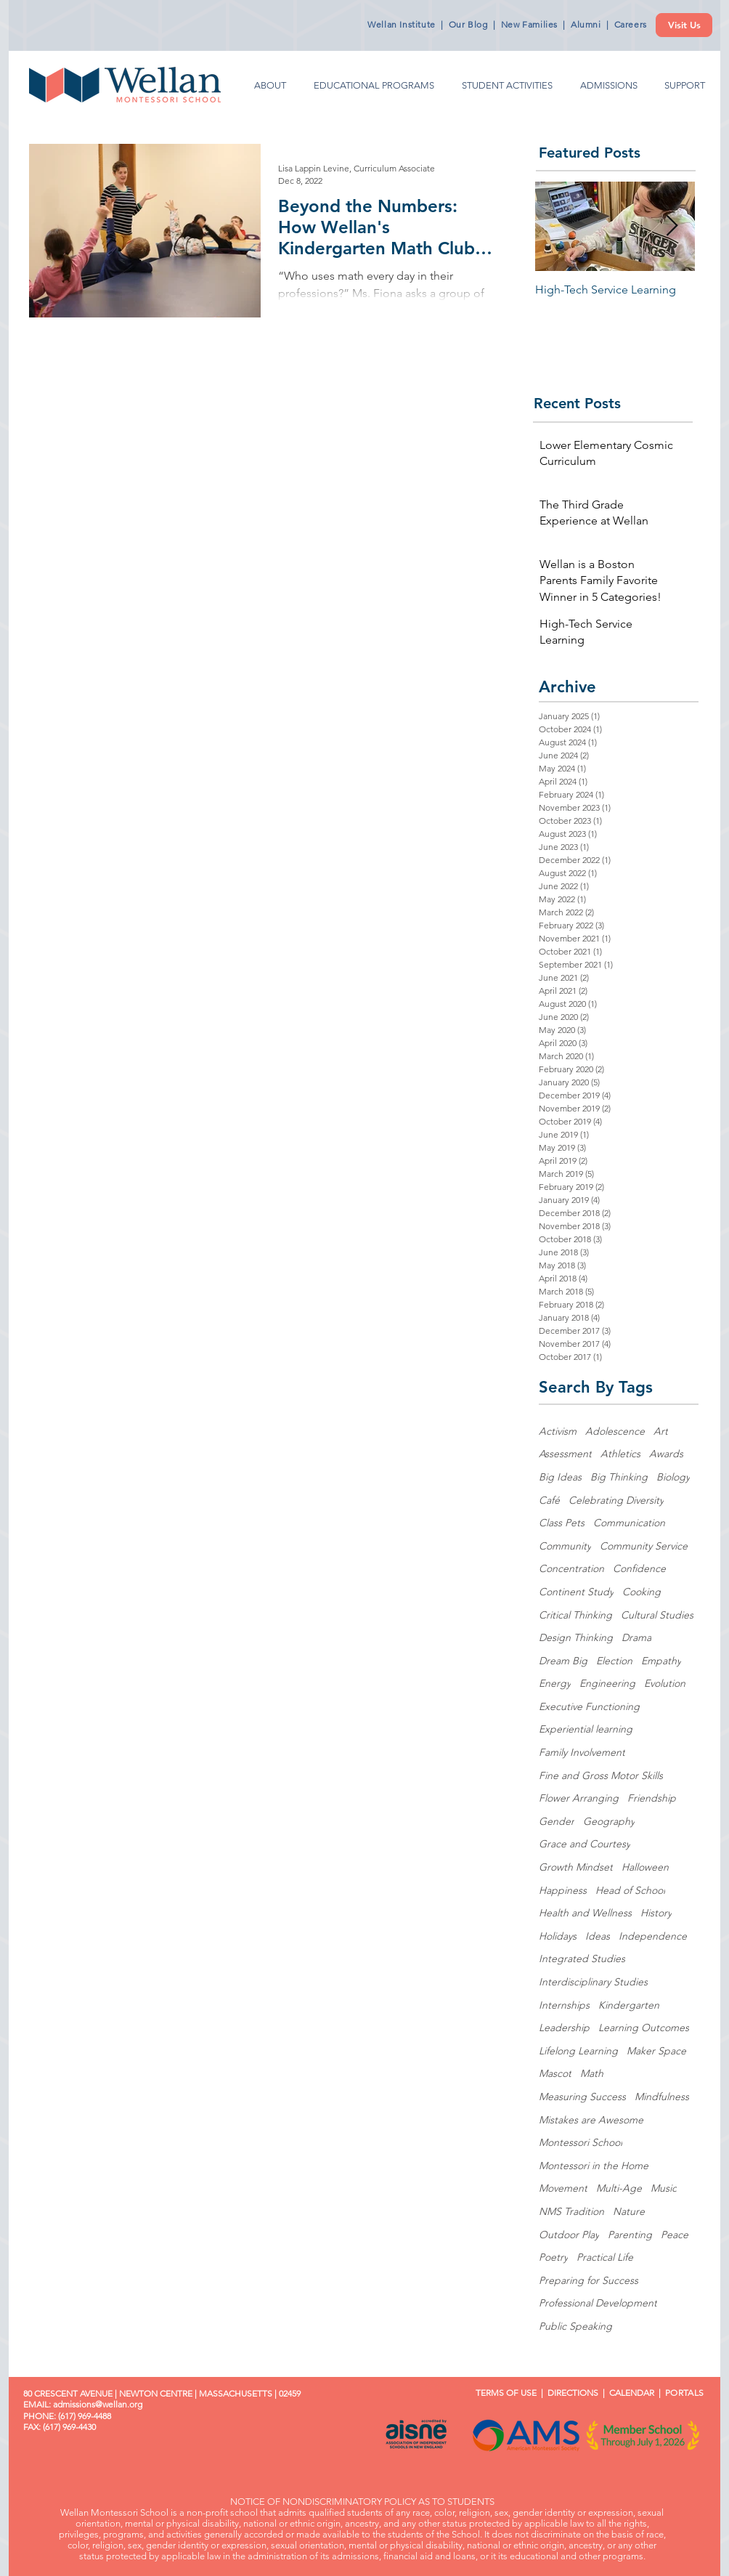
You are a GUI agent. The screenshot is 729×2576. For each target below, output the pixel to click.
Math (591, 2073)
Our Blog (468, 24)
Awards (666, 1453)
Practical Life (605, 2257)
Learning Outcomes (643, 2027)
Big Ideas (560, 1476)
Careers (630, 24)
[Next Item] (671, 226)
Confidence (639, 1568)
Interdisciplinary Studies (593, 1981)
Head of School (630, 1890)
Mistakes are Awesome (591, 2119)
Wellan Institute (401, 24)
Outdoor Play (569, 2234)
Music (664, 2188)
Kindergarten (628, 2005)
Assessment (565, 1453)
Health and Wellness (585, 1912)
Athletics (620, 1453)
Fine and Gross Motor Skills (601, 1775)
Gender (556, 1821)
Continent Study (576, 1591)
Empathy (661, 1660)
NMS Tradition (571, 2211)
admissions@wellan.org (97, 2404)
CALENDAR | (637, 2392)
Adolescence (615, 1431)
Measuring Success (582, 2096)
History (656, 1912)
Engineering (607, 1683)
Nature (629, 2211)
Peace (674, 2234)
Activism (558, 1431)
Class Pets (562, 1522)
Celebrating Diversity (616, 1500)
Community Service (644, 1545)
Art (660, 1431)
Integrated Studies (582, 1958)
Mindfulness (662, 2096)
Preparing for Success (588, 2280)
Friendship (651, 1798)
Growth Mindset (576, 1867)
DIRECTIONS (572, 2392)
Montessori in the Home (593, 2165)
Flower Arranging (579, 1798)
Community (565, 1545)
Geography (609, 1821)
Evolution (664, 1683)
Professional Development (598, 2302)
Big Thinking (619, 1476)
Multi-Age (619, 2188)
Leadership (564, 2027)
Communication (629, 1522)
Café (549, 1500)
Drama (636, 1637)
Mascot (555, 2073)
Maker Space (656, 2050)
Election (614, 1660)
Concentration (571, 1568)
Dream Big (563, 1660)
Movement (563, 2188)
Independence (653, 1936)
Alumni (586, 24)
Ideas (597, 1936)
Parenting (630, 2234)
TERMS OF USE (502, 2392)
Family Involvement (582, 1752)
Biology (673, 1476)
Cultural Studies (657, 1614)
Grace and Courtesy (584, 1843)
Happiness (563, 1890)
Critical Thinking (575, 1614)
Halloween (645, 1867)
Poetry (553, 2257)
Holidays (558, 1936)
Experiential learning (585, 1728)
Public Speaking (575, 2326)
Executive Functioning (589, 1706)
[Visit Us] (684, 25)
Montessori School (580, 2142)
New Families (529, 24)
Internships (564, 2005)
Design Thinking (576, 1637)
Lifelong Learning (578, 2050)
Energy (555, 1683)
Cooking (641, 1591)
